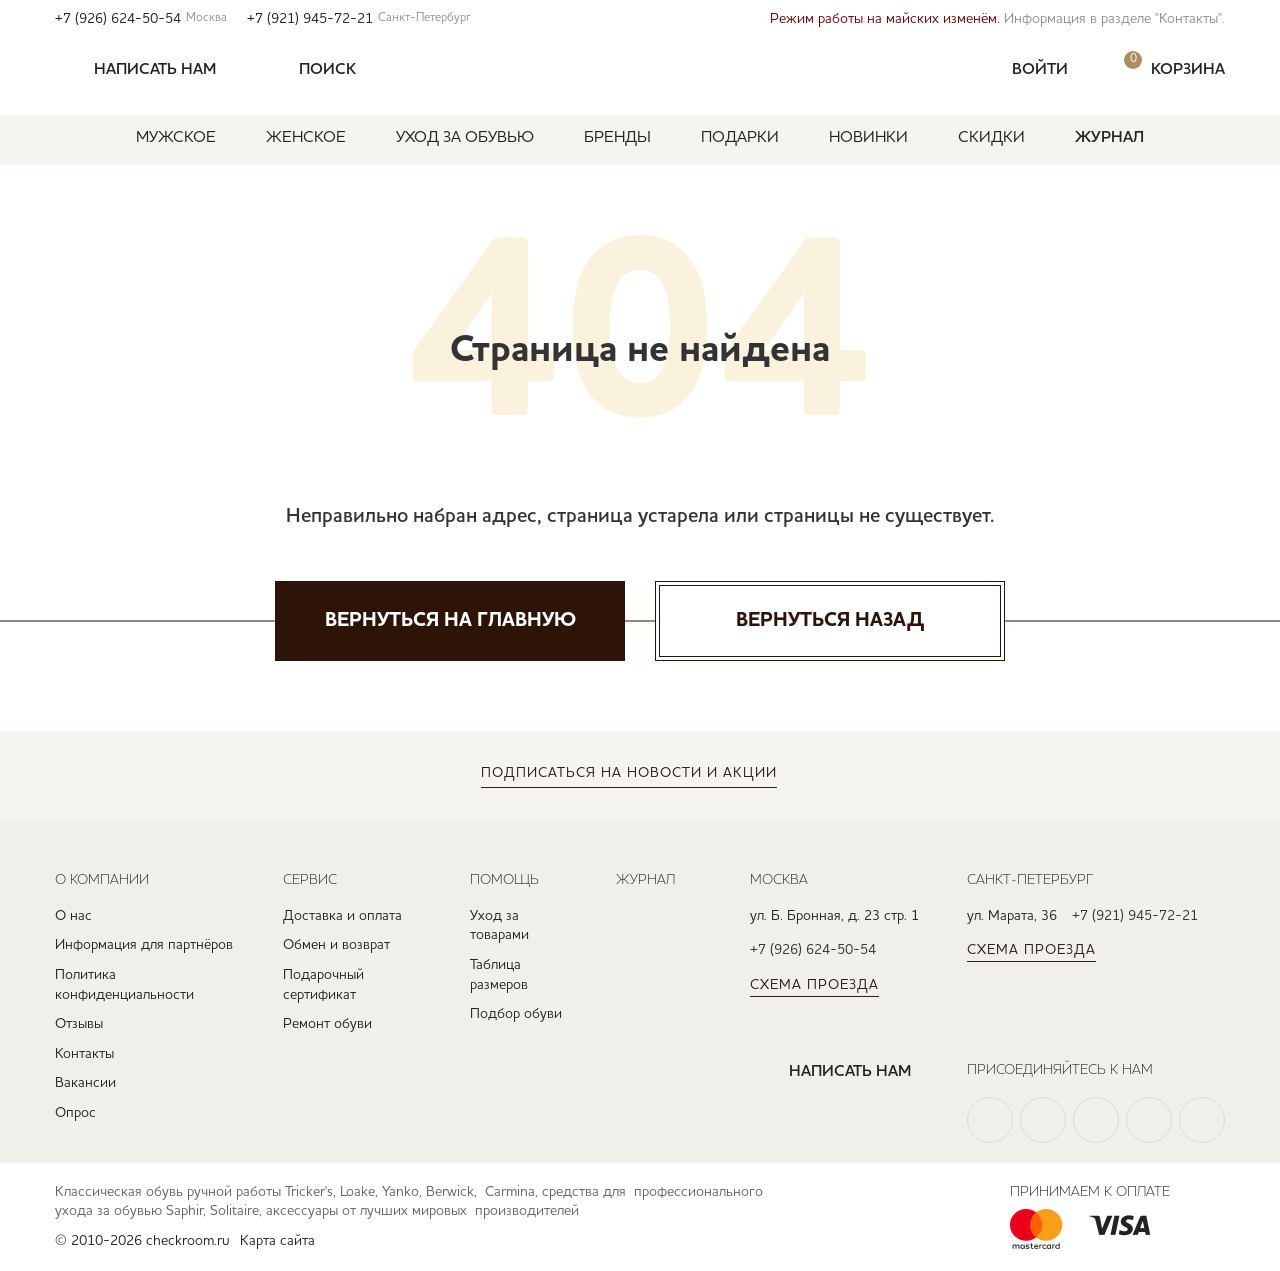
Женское (306, 138)
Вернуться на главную (450, 621)
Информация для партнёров (144, 945)
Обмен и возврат (336, 945)
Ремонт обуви (327, 1024)
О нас (73, 916)
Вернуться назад (830, 621)
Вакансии (85, 1083)
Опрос (75, 1113)
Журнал (1109, 138)
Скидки (991, 138)
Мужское (176, 138)
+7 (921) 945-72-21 (359, 19)
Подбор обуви (516, 1014)
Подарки (740, 138)
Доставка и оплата (342, 916)
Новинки (868, 138)
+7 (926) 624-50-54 (141, 19)
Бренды (617, 138)
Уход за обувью (465, 138)
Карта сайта (277, 1241)
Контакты (84, 1054)
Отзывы (79, 1024)
